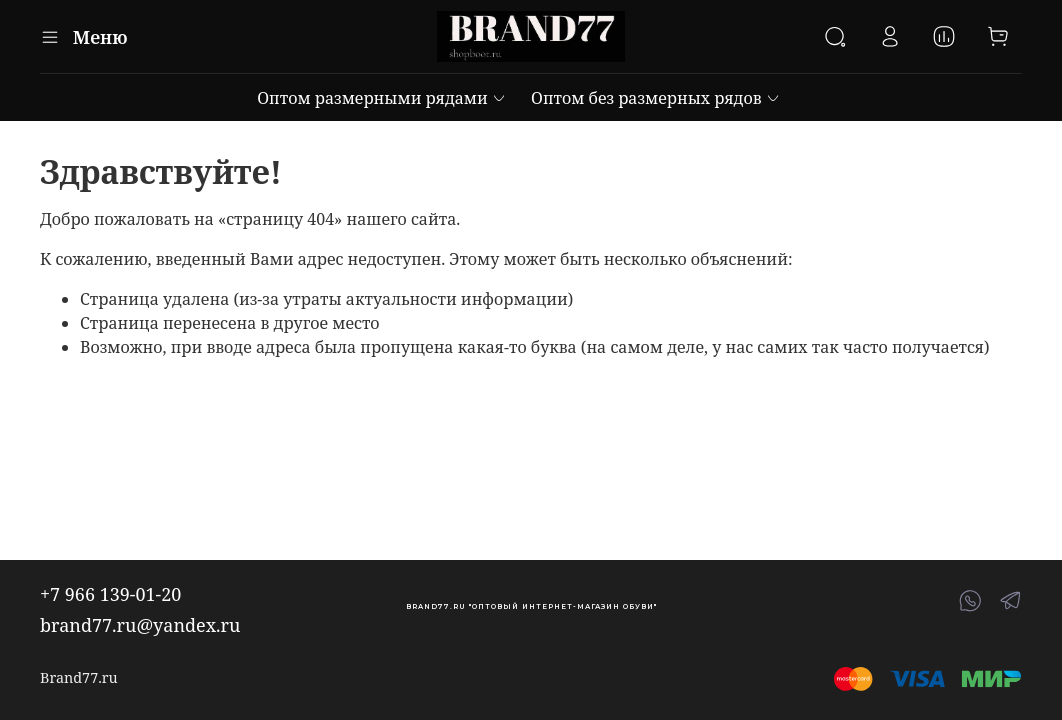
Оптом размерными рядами (382, 98)
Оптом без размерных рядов (656, 98)
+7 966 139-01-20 (110, 594)
